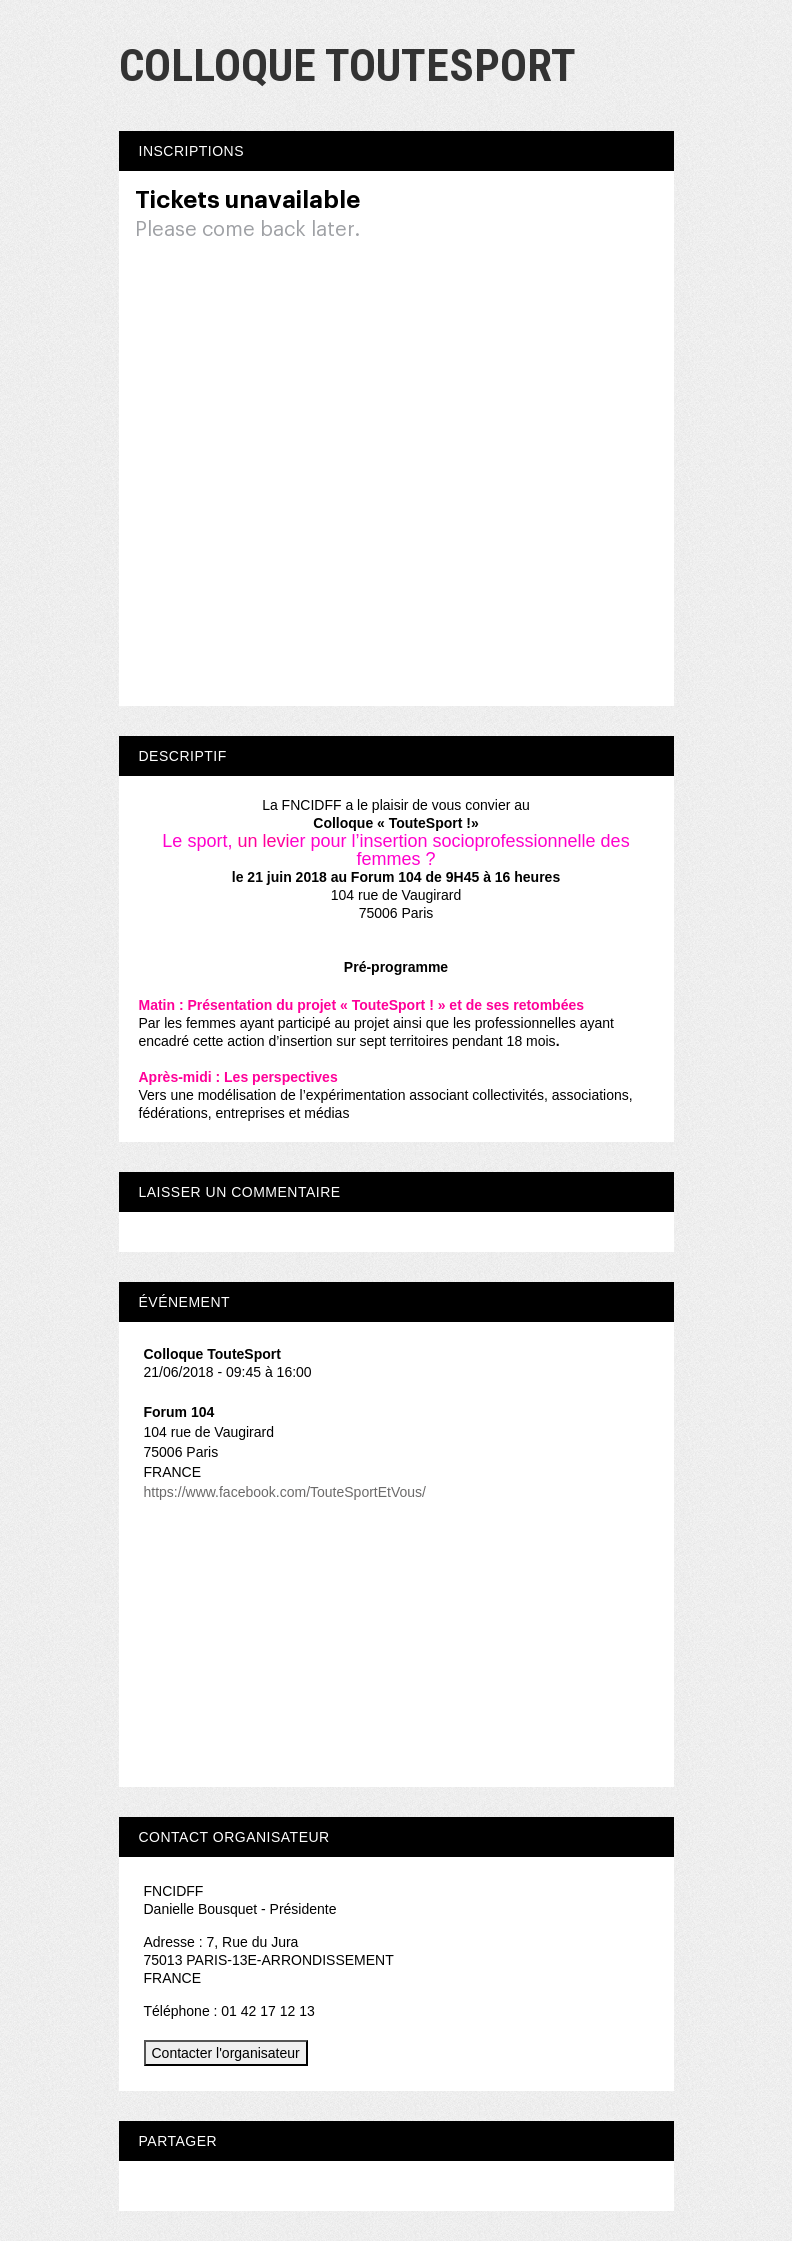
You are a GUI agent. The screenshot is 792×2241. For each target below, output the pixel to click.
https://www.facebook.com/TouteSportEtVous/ (285, 1492)
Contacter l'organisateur (226, 2053)
